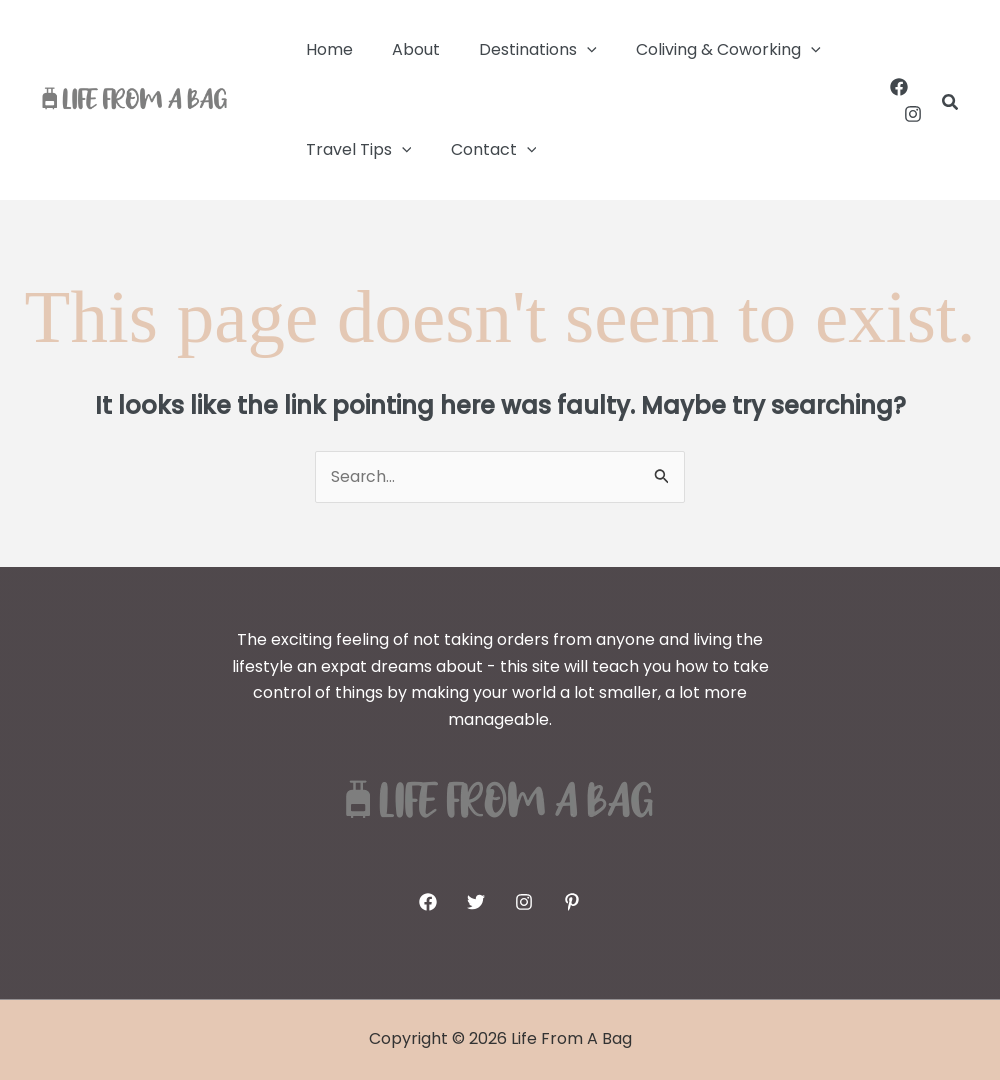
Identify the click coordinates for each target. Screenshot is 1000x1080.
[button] (569, 50)
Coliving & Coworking (703, 50)
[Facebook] (899, 87)
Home (325, 49)
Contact (483, 150)
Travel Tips (355, 150)
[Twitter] (476, 902)
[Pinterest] (572, 902)
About (405, 49)
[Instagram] (913, 114)
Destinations (520, 50)
